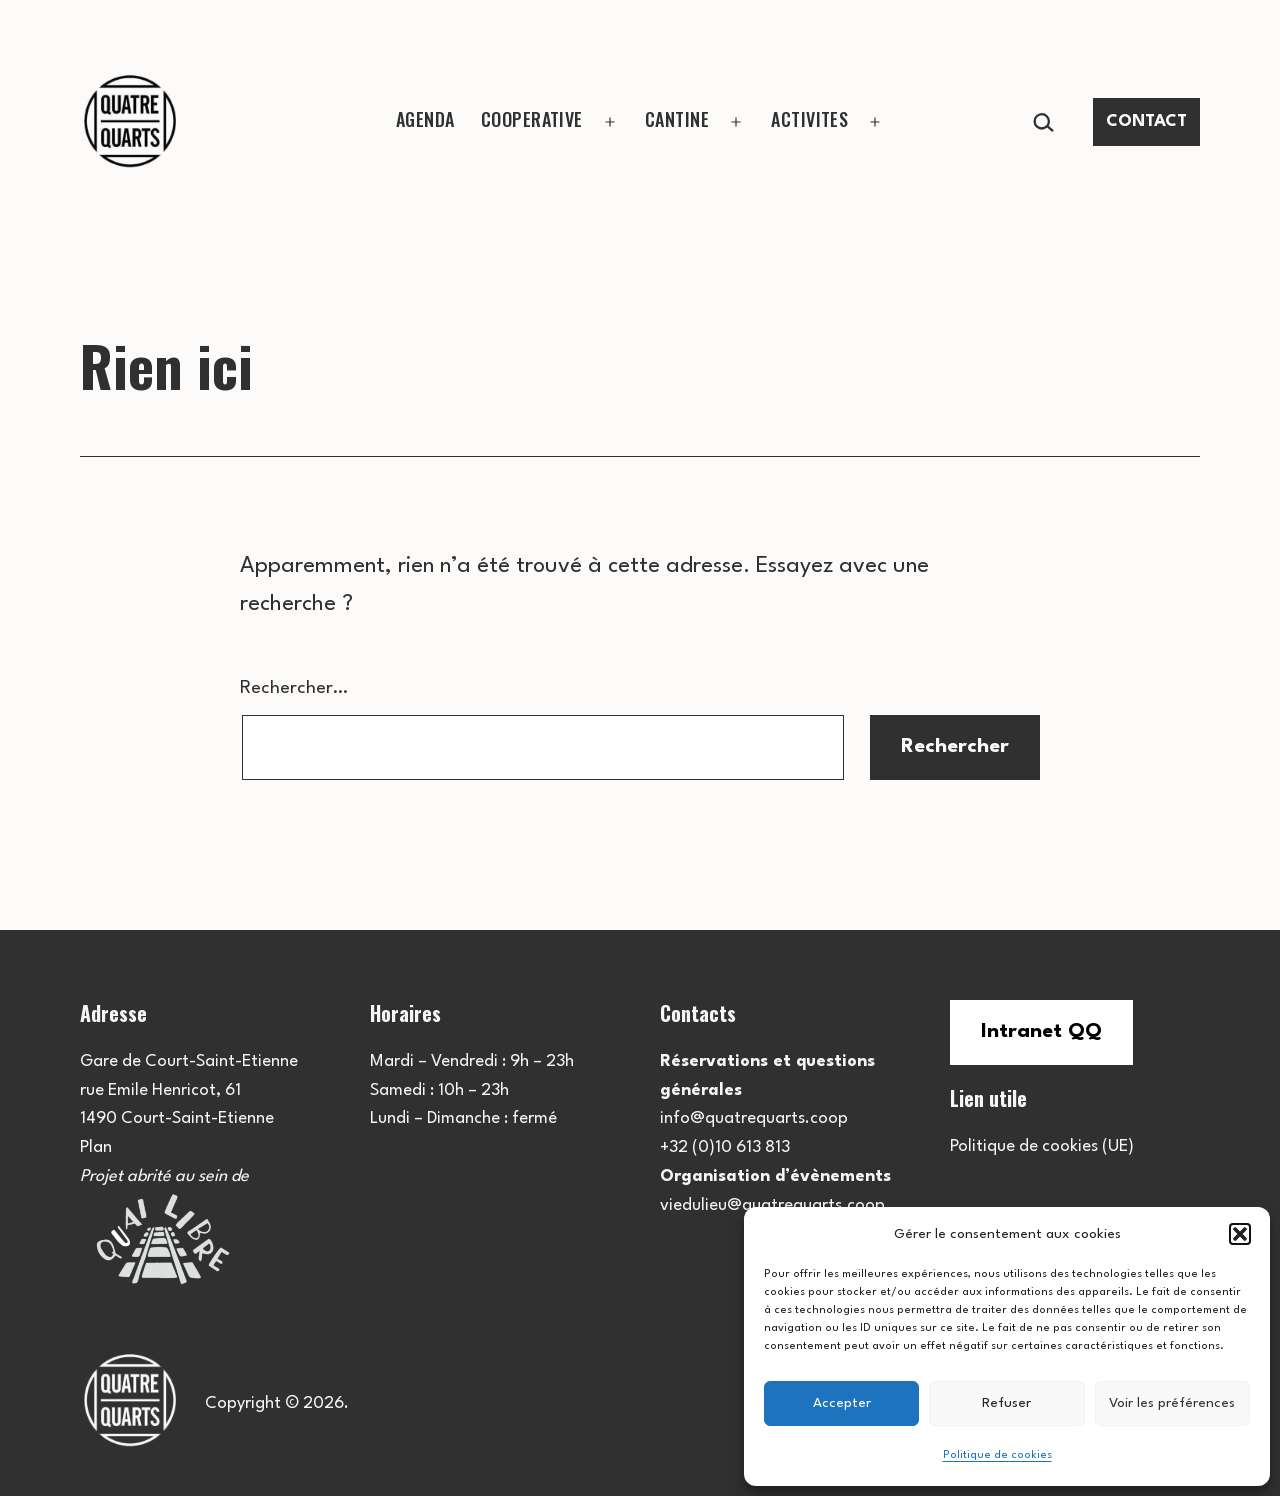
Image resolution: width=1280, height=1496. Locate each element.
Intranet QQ (1041, 1032)
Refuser (1006, 1403)
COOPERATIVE (532, 119)
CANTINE (677, 119)
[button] (1240, 1234)
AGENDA (425, 119)
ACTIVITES (809, 119)
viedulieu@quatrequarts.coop (772, 1205)
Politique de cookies (997, 1455)
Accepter (842, 1403)
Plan (96, 1147)
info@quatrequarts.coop (754, 1118)
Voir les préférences (1172, 1403)
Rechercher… (294, 688)
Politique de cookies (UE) (1042, 1146)
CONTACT (1146, 121)
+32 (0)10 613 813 (725, 1147)
